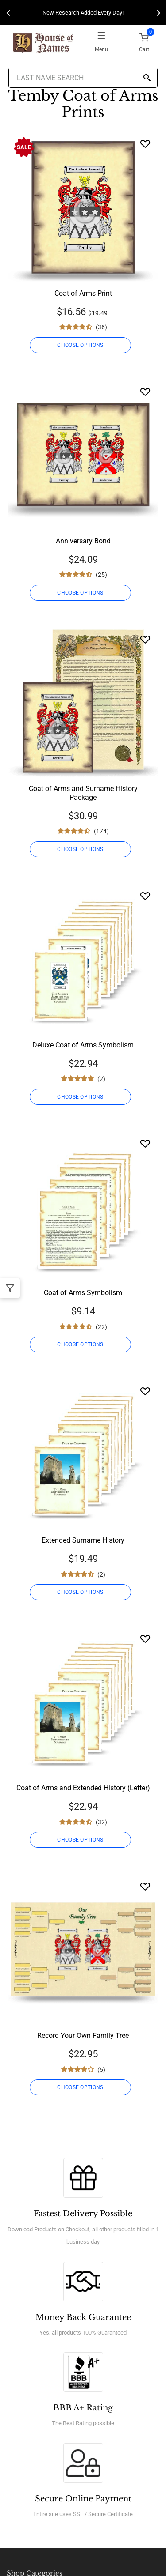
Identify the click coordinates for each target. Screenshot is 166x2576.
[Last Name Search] (83, 78)
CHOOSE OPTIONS (80, 345)
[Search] (147, 78)
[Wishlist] (145, 144)
